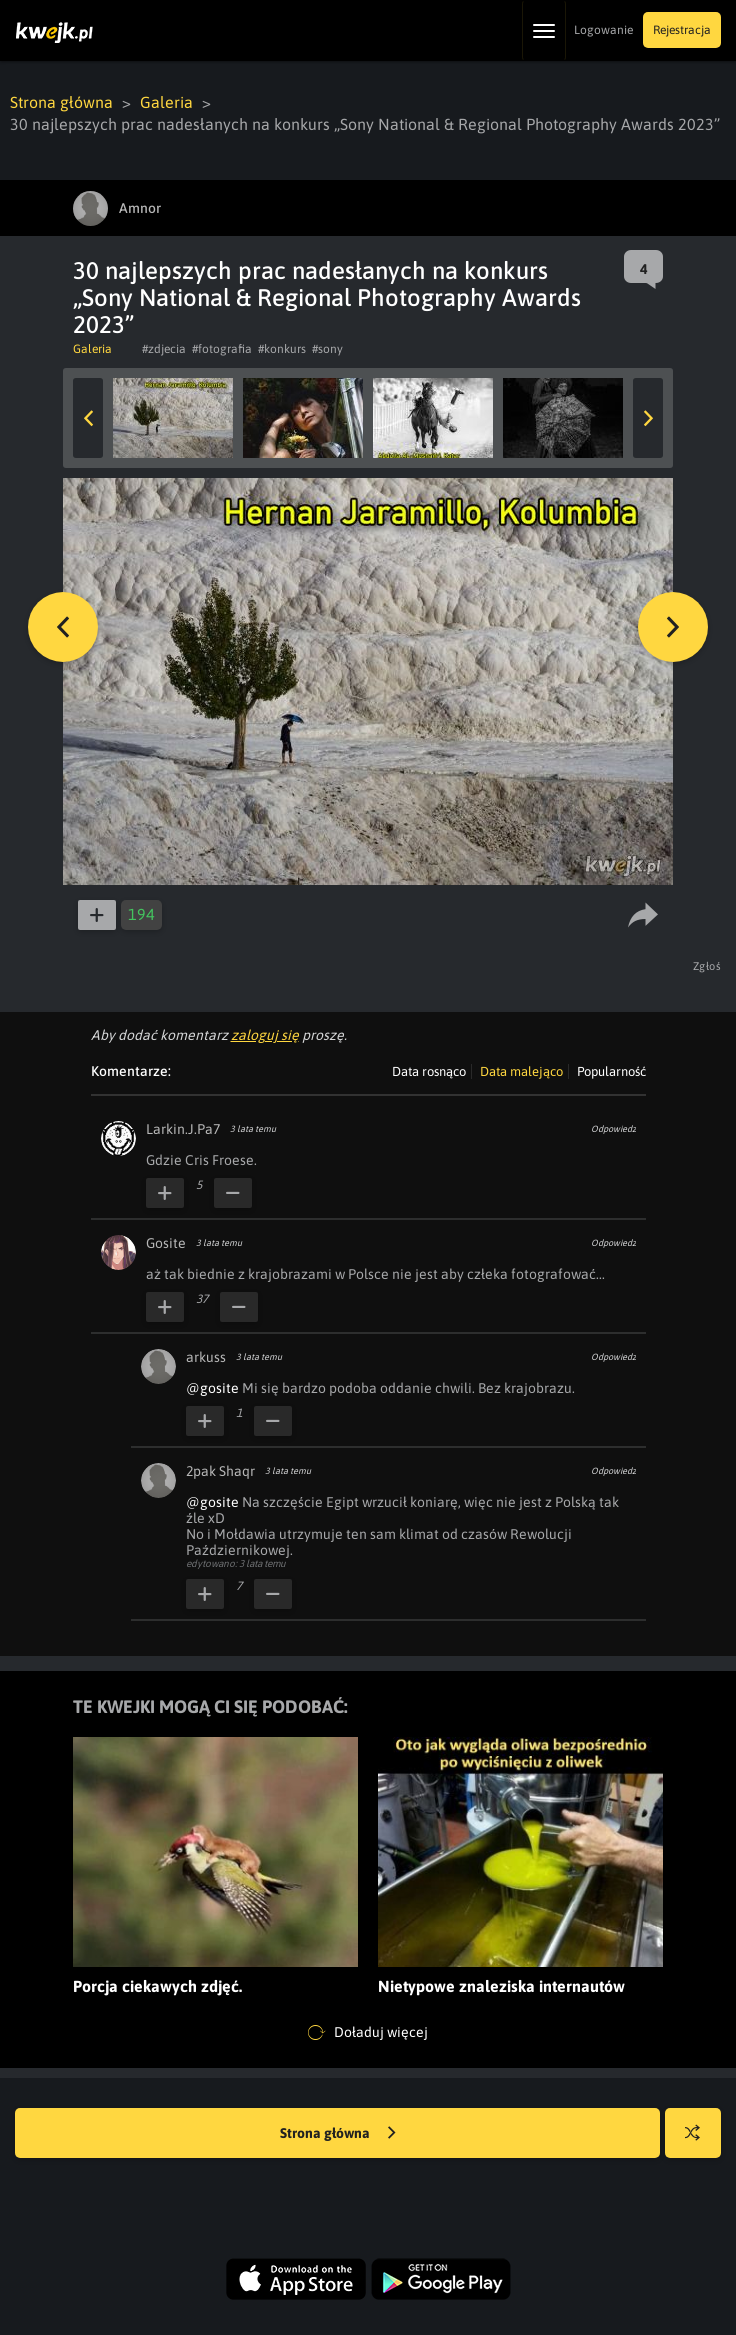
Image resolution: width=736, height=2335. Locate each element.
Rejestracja (682, 30)
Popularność (611, 1071)
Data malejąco (521, 1071)
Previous (88, 418)
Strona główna (61, 102)
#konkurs (282, 349)
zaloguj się (265, 1035)
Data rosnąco (429, 1071)
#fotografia (222, 349)
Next (648, 418)
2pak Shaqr (220, 1471)
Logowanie (603, 30)
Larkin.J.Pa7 (183, 1129)
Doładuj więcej (368, 2033)
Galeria (166, 102)
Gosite (166, 1243)
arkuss (206, 1357)
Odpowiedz (613, 1129)
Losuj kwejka (700, 2142)
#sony (327, 349)
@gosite (212, 1388)
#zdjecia (164, 349)
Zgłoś (707, 966)
